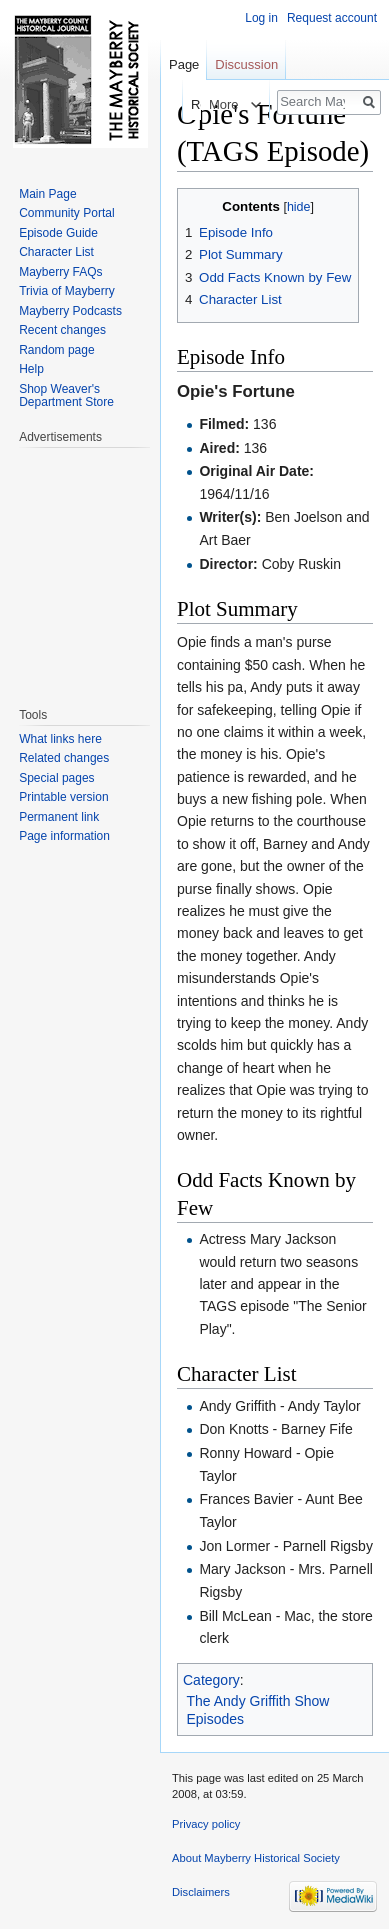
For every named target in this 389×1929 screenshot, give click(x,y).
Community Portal (66, 213)
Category (211, 1680)
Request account (332, 18)
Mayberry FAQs (60, 272)
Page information (64, 836)
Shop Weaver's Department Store (66, 396)
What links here (60, 739)
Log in (261, 18)
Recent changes (62, 330)
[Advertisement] (79, 567)
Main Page (47, 194)
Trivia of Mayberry (67, 291)
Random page (56, 350)
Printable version (63, 797)
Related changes (64, 758)
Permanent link (59, 817)
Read (188, 104)
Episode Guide (58, 233)
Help (31, 369)
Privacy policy (206, 1824)
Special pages (56, 778)
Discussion (246, 64)
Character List (56, 252)
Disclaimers (201, 1892)
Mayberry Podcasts (70, 311)
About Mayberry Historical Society (256, 1858)
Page (184, 64)
